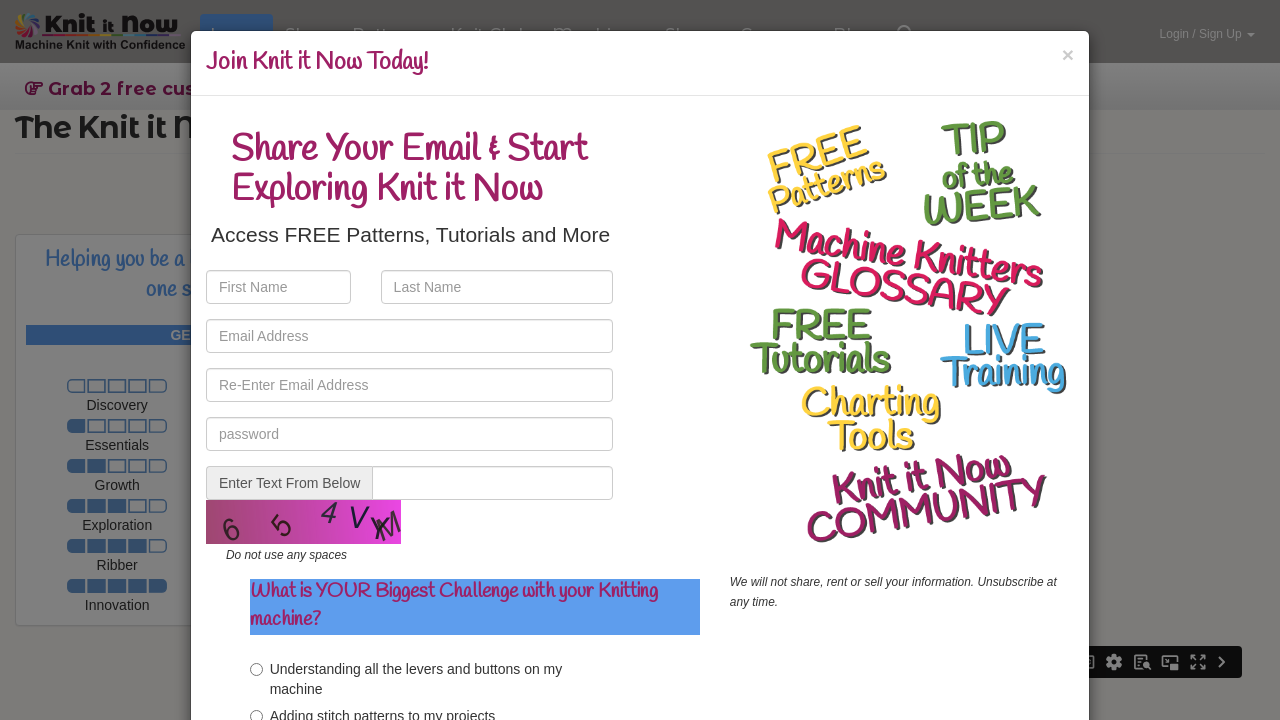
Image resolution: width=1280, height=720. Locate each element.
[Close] (1068, 54)
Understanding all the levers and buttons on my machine (406, 679)
